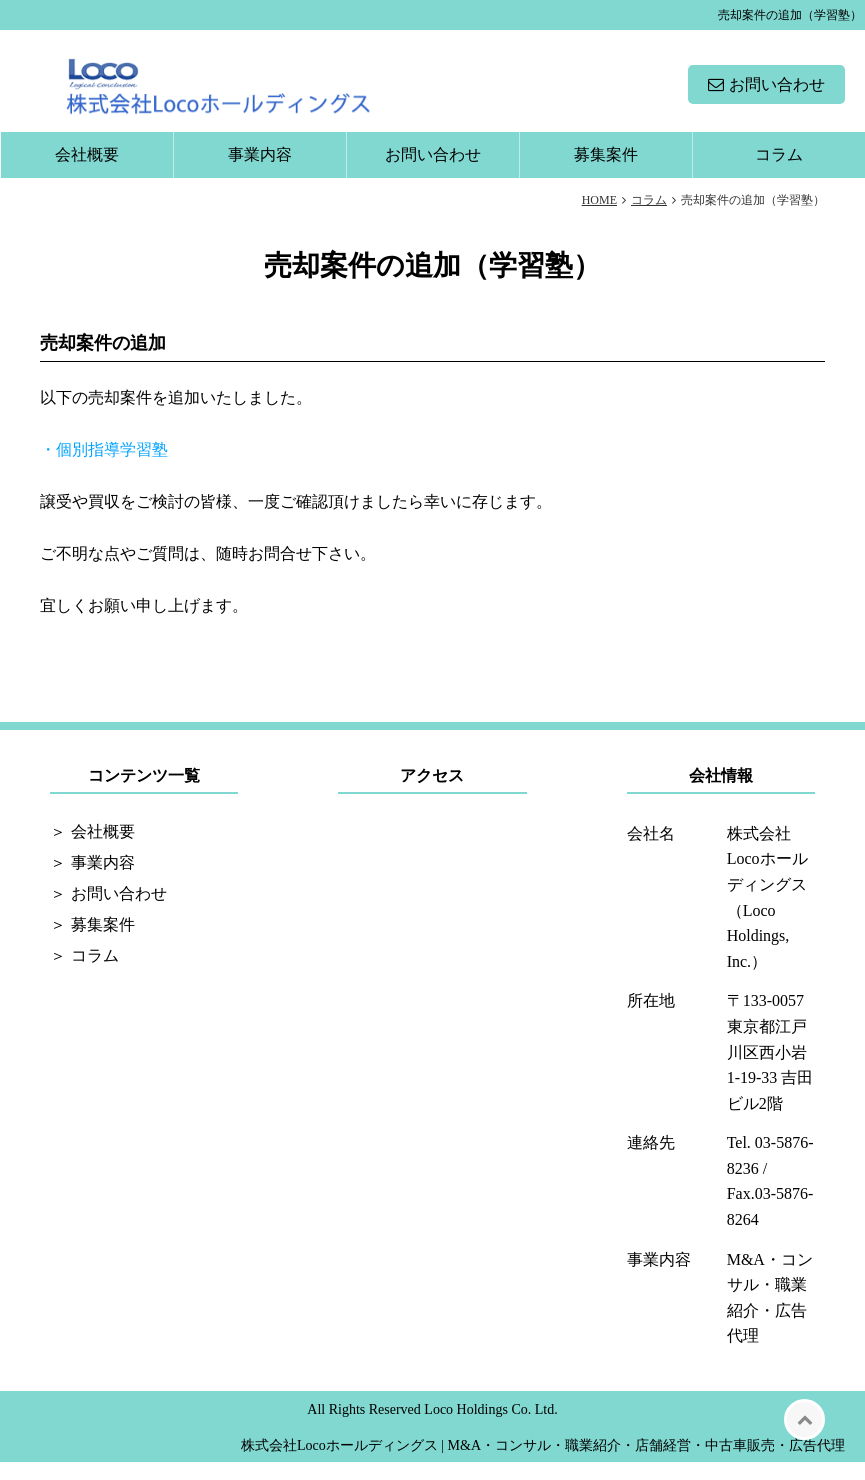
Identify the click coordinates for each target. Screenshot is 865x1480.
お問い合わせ (777, 93)
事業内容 (260, 172)
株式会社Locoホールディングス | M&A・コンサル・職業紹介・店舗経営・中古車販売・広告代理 (543, 1463)
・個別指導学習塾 (104, 467)
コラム (779, 172)
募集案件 (606, 172)
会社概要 (87, 172)
